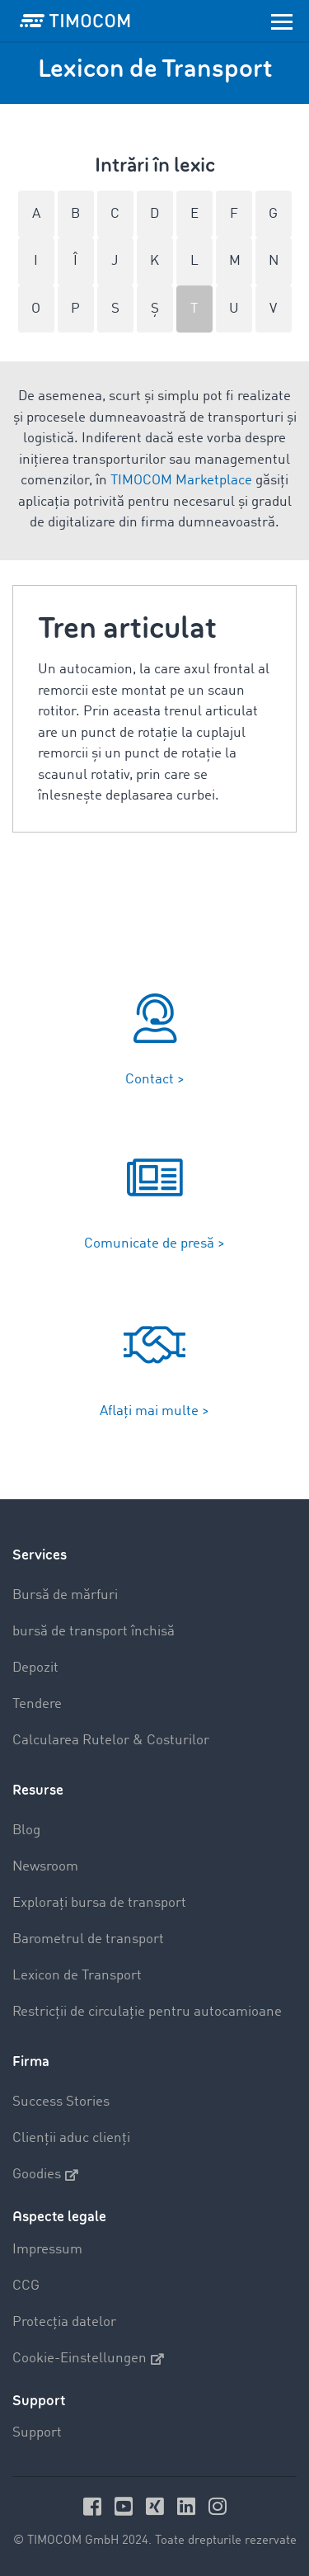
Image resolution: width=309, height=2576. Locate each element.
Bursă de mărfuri (65, 1595)
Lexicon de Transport (77, 1976)
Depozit (35, 1668)
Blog (26, 1830)
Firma (30, 2061)
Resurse (37, 1790)
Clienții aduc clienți (71, 2138)
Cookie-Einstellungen (88, 2359)
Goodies (45, 2175)
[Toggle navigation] (282, 20)
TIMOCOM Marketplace (181, 481)
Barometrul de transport (88, 1939)
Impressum (47, 2250)
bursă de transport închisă (93, 1632)
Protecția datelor (64, 2322)
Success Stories (61, 2102)
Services (39, 1554)
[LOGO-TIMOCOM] (75, 20)
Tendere (37, 1704)
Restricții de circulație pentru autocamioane (147, 2012)
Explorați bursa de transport (99, 1903)
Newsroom (45, 1867)
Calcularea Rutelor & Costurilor (110, 1741)
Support (37, 2433)
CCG (26, 2286)
